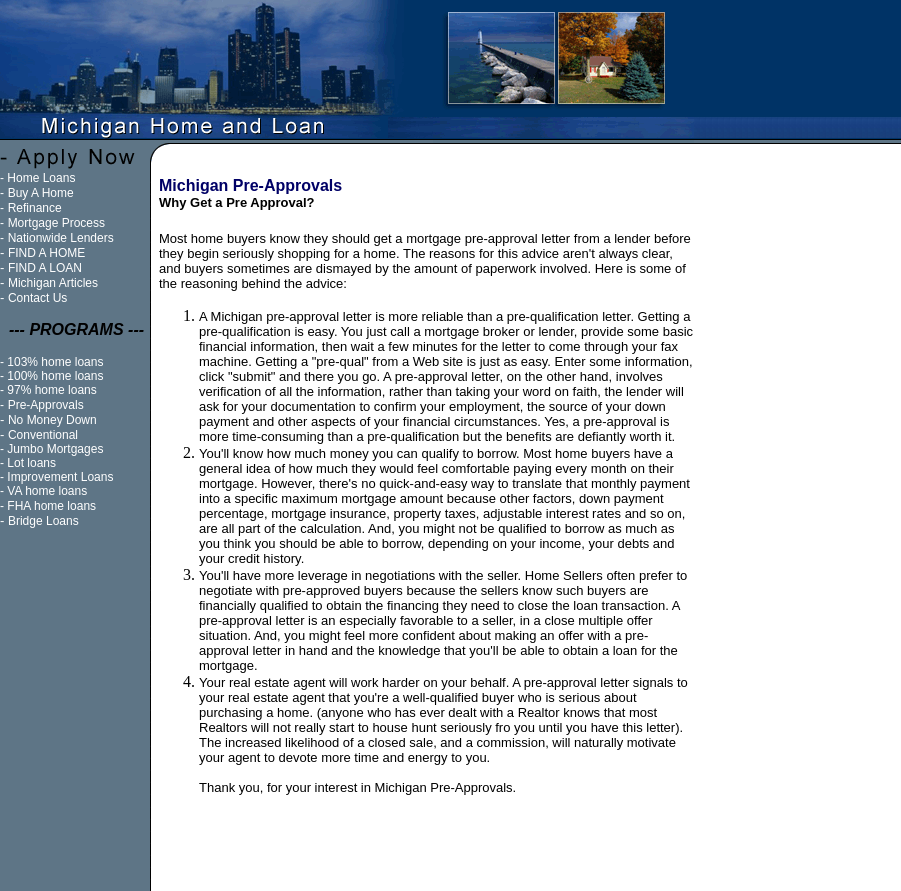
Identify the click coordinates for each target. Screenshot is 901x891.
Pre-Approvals (46, 405)
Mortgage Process (56, 223)
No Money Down (52, 420)
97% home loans (51, 390)
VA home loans (47, 491)
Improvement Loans (60, 477)
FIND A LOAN (45, 268)
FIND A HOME (46, 253)
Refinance (35, 208)
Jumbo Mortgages (55, 449)
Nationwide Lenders (61, 238)
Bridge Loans (43, 521)
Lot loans (31, 463)
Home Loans (41, 178)
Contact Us (37, 298)
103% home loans (55, 362)
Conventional (43, 435)
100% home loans (55, 376)
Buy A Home (41, 193)
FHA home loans (51, 506)
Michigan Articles (53, 283)
